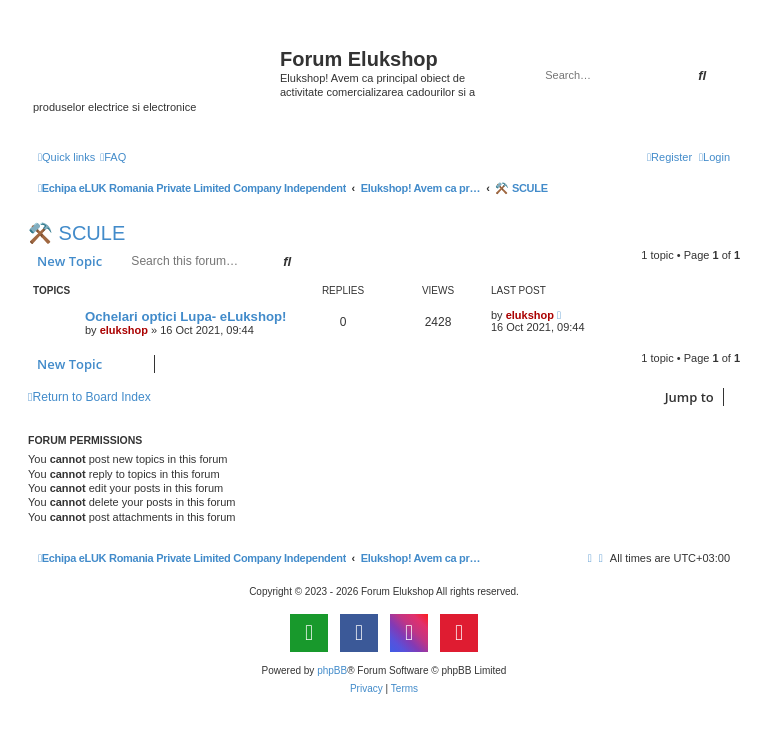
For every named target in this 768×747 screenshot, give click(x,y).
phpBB (332, 670)
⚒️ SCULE (76, 233)
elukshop (124, 330)
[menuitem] (113, 157)
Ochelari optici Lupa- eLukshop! (186, 316)
